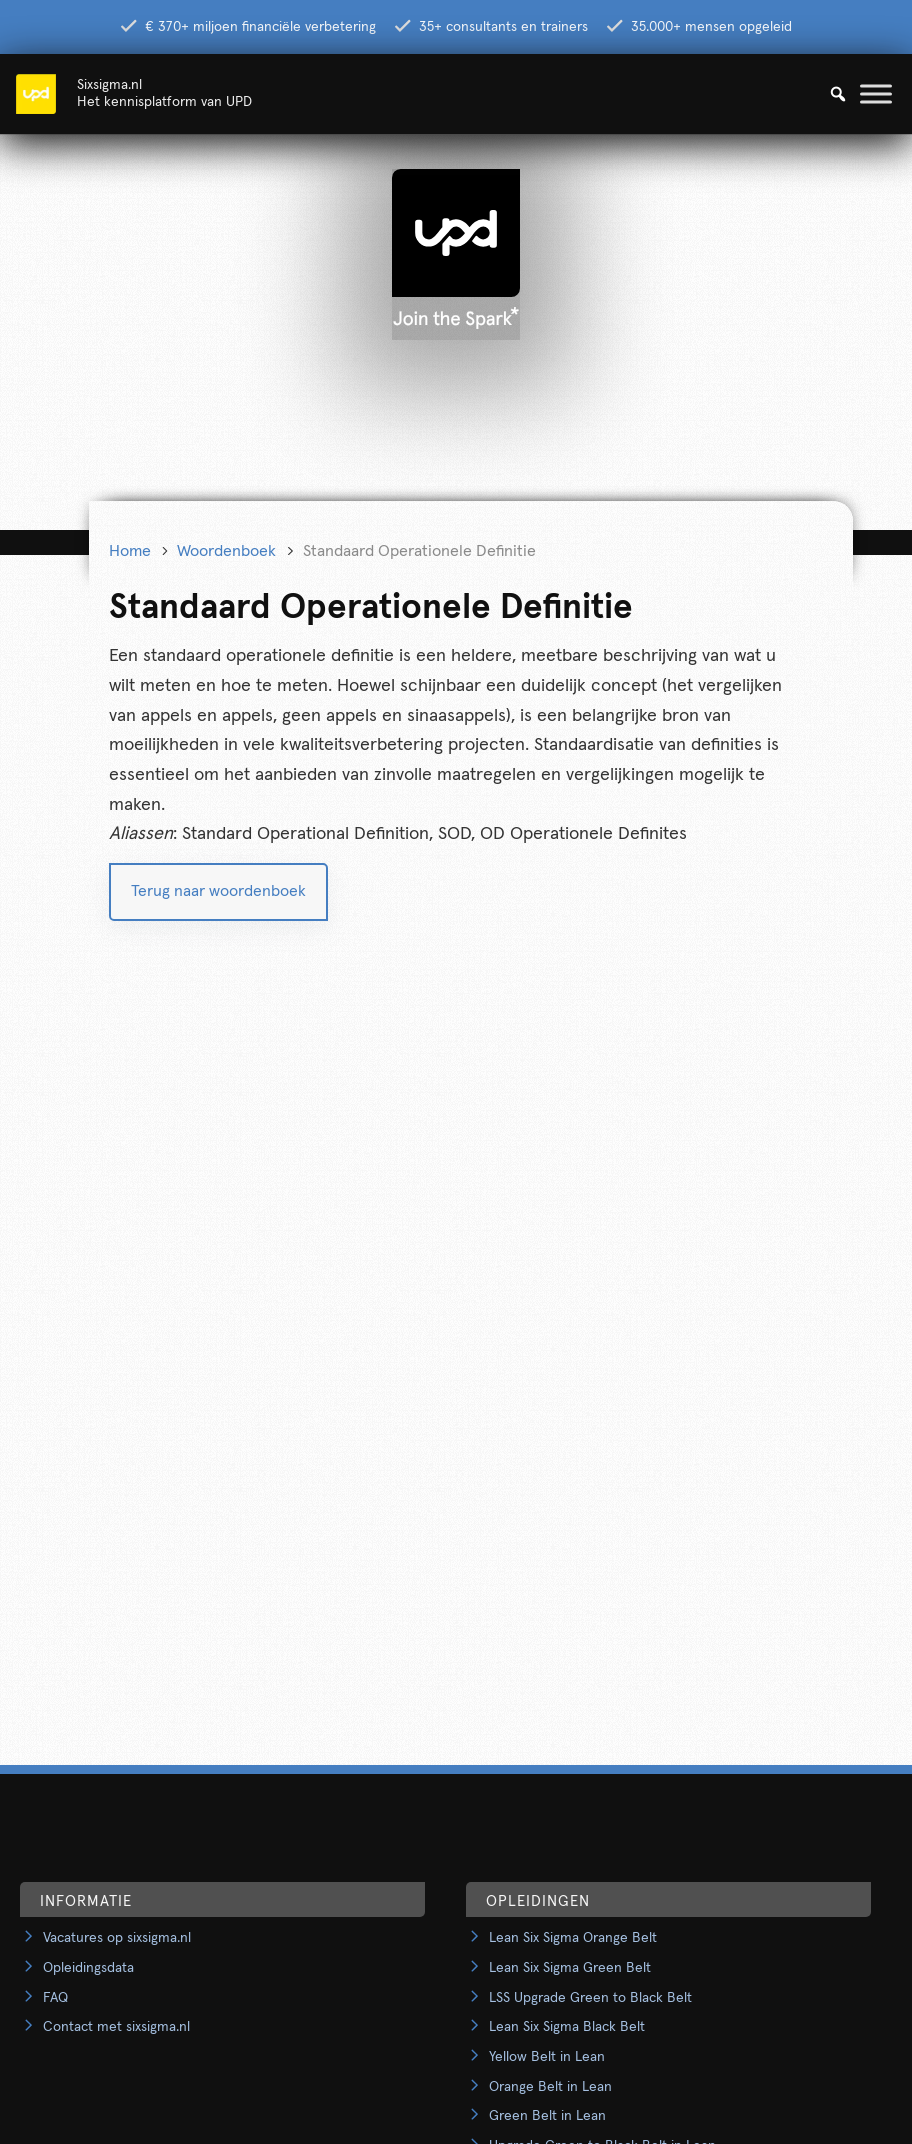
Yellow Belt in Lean (547, 2057)
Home (130, 551)
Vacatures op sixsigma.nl (117, 1938)
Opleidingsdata (88, 1968)
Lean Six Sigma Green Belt (570, 1968)
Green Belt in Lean (547, 2116)
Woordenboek (226, 551)
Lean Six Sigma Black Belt (567, 2027)
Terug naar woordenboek (218, 891)
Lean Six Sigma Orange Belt (573, 1938)
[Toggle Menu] (876, 93)
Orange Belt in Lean (550, 2087)
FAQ (55, 1998)
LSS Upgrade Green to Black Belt (590, 1998)
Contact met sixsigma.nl (116, 2027)
